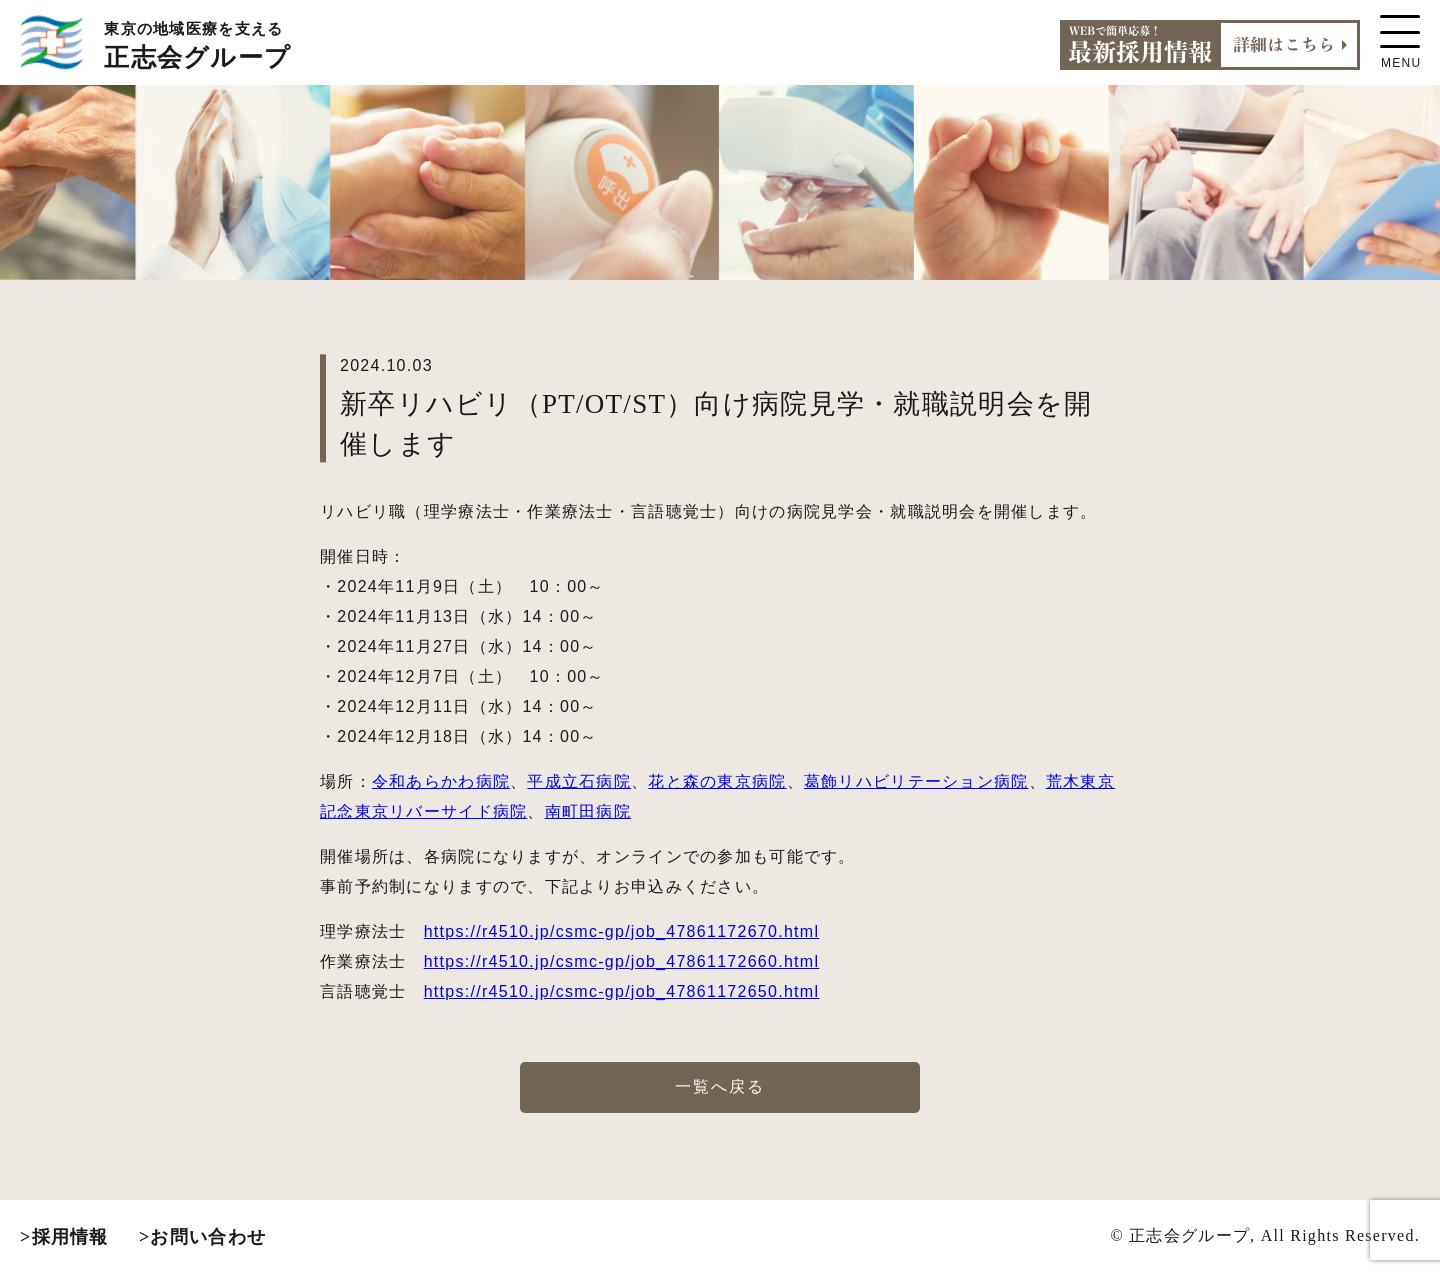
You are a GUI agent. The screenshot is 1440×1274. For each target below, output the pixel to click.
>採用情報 (64, 1237)
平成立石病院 (579, 781)
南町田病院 (588, 811)
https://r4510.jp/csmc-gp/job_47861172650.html (622, 991)
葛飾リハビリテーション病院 (916, 781)
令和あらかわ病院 (441, 781)
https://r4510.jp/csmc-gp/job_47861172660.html (622, 961)
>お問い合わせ (202, 1237)
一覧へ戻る (720, 1086)
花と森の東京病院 (717, 781)
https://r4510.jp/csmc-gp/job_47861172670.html (622, 931)
